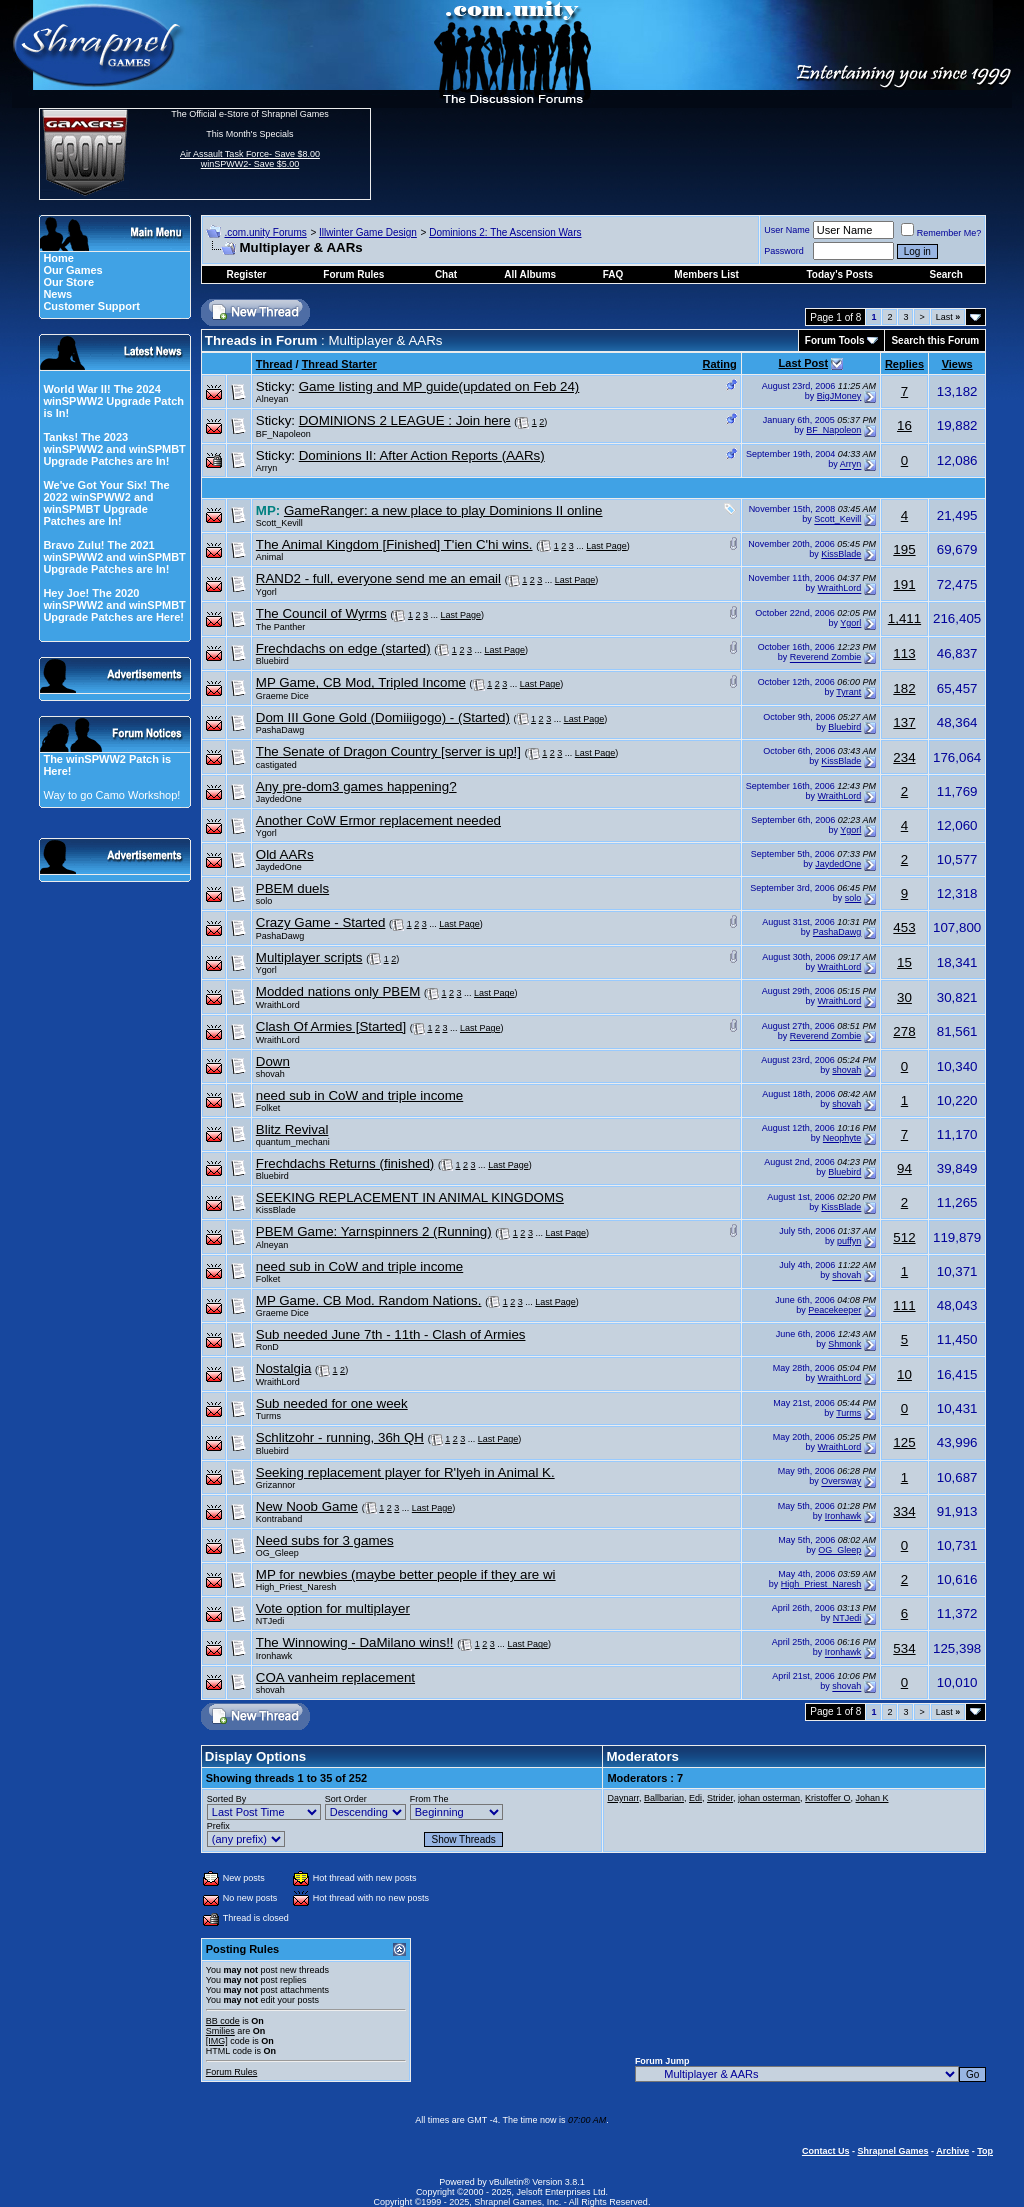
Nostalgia (284, 1368)
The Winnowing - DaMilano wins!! (355, 1642)
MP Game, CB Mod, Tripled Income (361, 682)
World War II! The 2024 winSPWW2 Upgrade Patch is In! (113, 401)
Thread (274, 364)
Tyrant (848, 692)
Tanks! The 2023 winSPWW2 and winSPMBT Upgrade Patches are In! (114, 449)
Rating (720, 364)
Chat (446, 274)
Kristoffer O (827, 1798)
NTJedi (270, 1621)
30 (904, 997)
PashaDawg (280, 730)
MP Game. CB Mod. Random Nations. (369, 1300)
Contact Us (826, 2151)
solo (264, 901)
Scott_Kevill (279, 523)
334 (904, 1511)
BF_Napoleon (283, 434)
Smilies (220, 2031)
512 (904, 1237)
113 (904, 653)
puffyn (849, 1241)
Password (784, 251)
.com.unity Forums (265, 232)
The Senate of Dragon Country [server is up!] (388, 751)
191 (904, 584)
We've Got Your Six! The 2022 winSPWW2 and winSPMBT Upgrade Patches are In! (106, 503)
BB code (223, 2021)
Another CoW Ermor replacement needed (378, 820)
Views (957, 364)
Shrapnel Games (892, 2151)
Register (246, 274)
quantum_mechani (293, 1142)
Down (273, 1061)
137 (904, 722)
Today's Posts (839, 274)
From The (429, 1799)
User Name (787, 230)
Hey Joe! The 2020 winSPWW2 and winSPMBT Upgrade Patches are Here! (114, 605)
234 (904, 757)
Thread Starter (339, 364)
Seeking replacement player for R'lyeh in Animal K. (405, 1472)
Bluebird (272, 661)
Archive (952, 2151)
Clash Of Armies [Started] (331, 1026)
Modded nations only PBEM (338, 991)
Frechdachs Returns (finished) (345, 1163)
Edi (695, 1798)
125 (904, 1442)
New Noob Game (307, 1506)
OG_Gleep (277, 1553)
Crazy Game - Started (321, 922)
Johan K (871, 1798)
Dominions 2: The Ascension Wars (505, 232)
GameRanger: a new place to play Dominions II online (443, 510)
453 (904, 927)
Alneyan (272, 399)
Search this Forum (935, 340)
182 (904, 688)
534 (904, 1648)
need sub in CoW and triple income (359, 1095)
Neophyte (842, 1138)
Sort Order (346, 1799)
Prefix (218, 1826)
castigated (276, 765)
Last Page (606, 546)
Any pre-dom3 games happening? (356, 786)
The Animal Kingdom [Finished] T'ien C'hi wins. (394, 544)
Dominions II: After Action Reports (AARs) (422, 455)
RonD (267, 1347)
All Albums (530, 274)
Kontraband (279, 1519)
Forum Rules (232, 2072)
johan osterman (769, 1798)
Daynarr (623, 1798)
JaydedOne (279, 799)
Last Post (804, 363)
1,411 (904, 618)
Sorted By (227, 1799)
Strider (720, 1798)
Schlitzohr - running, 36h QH (340, 1437)
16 (904, 425)
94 (904, 1168)
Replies (904, 364)
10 (904, 1374)
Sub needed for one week (332, 1403)
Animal (270, 557)
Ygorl (266, 592)
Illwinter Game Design (368, 232)
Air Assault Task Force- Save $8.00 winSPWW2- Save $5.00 (250, 159)
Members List (706, 274)
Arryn (267, 468)
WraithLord (840, 589)
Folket (268, 1108)
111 (904, 1305)
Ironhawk (843, 1516)
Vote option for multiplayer (333, 1608)
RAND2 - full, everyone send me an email (378, 578)
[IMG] (217, 2041)
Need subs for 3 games (325, 1540)
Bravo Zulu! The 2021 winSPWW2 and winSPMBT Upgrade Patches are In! (114, 557)
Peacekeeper (834, 1310)
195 (904, 549)
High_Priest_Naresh (296, 1587)
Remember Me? (941, 233)
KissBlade (841, 554)
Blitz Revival (292, 1129)
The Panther (281, 627)
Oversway (841, 1482)
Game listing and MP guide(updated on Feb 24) (439, 386)
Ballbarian (664, 1798)
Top (985, 2151)
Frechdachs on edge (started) (343, 648)
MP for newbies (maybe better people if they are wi (406, 1574)
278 (904, 1031)
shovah (270, 1074)
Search (946, 274)
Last (948, 317)
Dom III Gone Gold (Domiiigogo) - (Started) (383, 717)
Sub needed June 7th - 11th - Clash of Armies (391, 1334)
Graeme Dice (282, 696)
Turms (268, 1416)
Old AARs (285, 854)
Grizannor (276, 1485)
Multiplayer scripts (309, 957)
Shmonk (844, 1344)
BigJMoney (839, 396)
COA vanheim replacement (335, 1677)
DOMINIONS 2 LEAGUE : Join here (405, 420)
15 (904, 962)
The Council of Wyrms (321, 613)
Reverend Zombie (826, 658)
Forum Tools (835, 340)
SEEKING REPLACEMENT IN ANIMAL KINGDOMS (410, 1197)
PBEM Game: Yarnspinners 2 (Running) (374, 1231)
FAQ (613, 274)
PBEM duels (292, 888)
